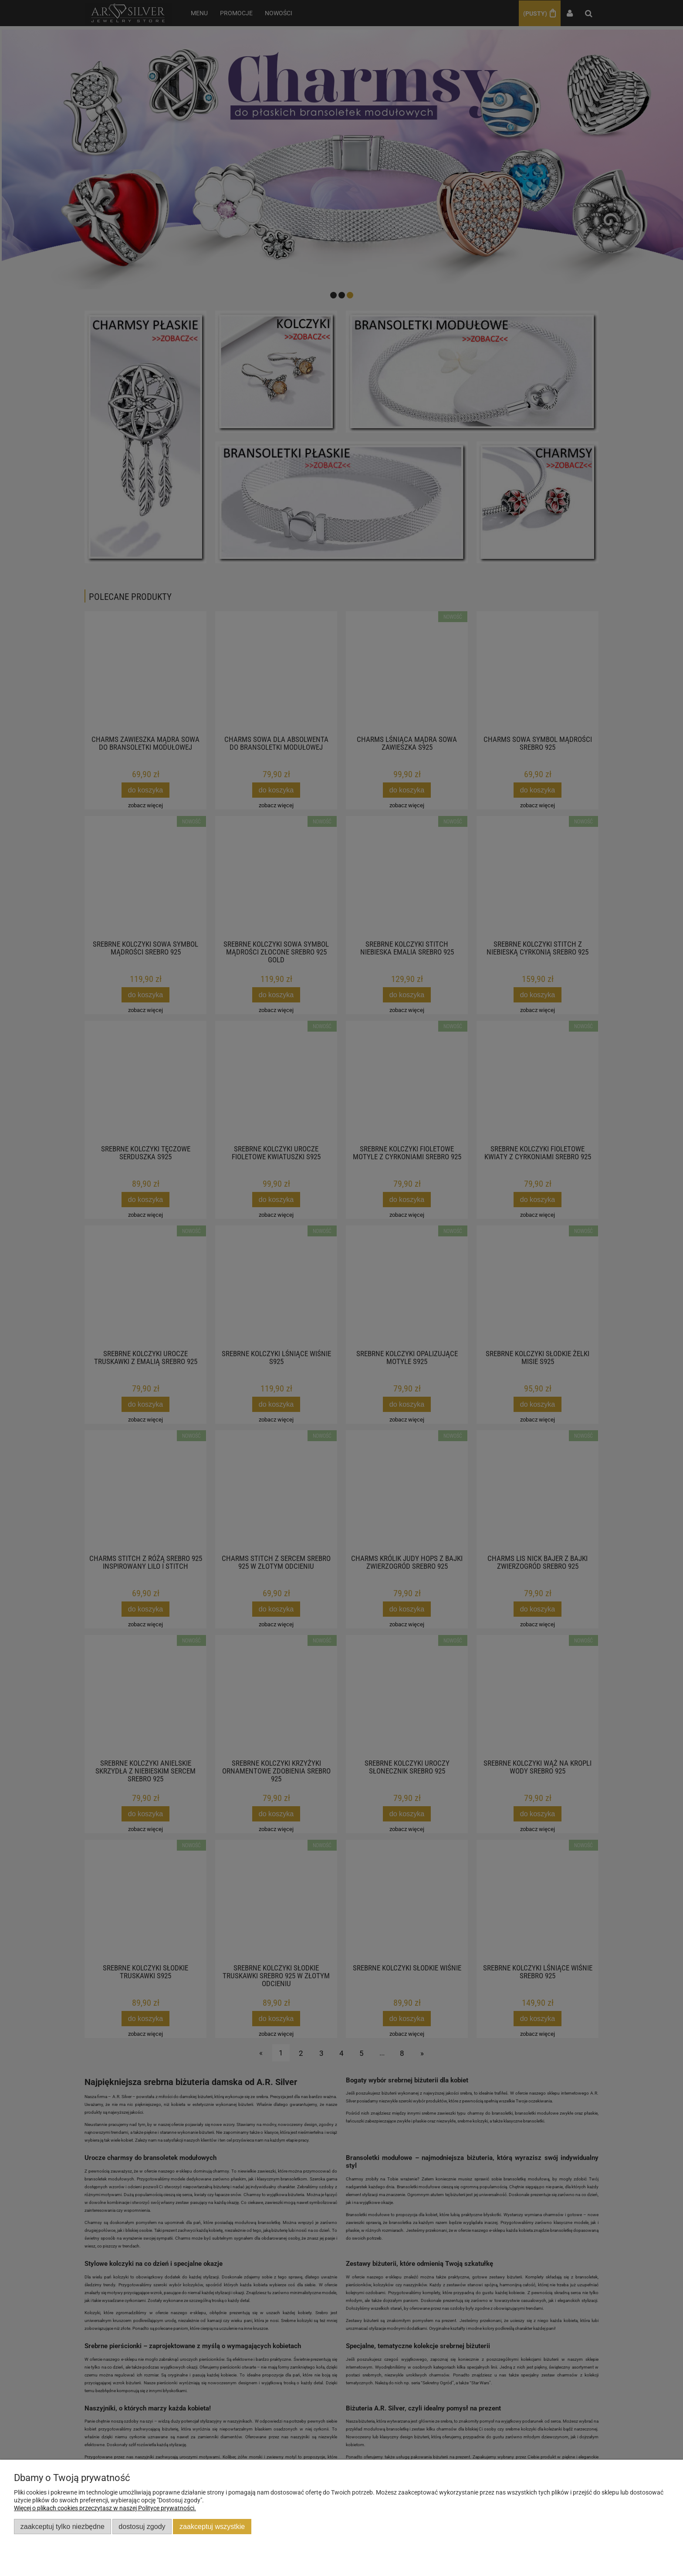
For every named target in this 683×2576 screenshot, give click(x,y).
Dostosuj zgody (141, 2526)
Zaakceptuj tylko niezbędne (62, 2526)
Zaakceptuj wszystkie (212, 2526)
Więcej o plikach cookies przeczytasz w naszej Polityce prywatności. (105, 2508)
